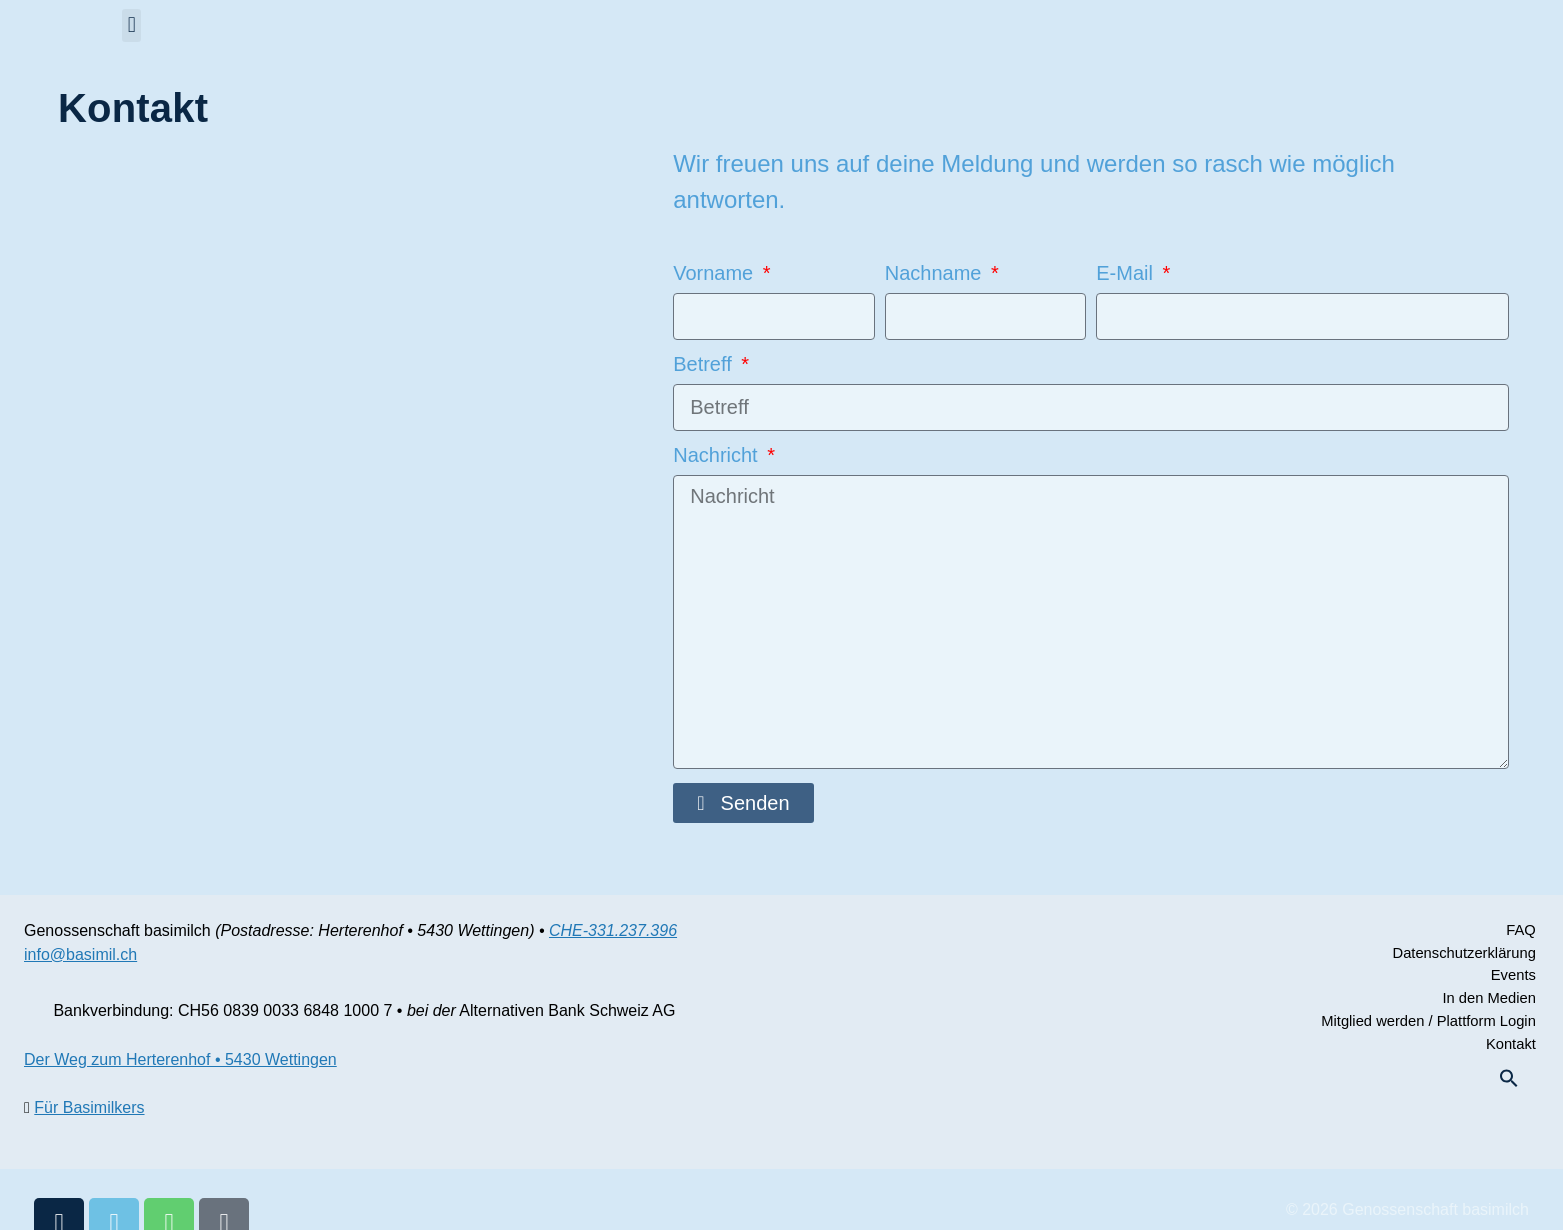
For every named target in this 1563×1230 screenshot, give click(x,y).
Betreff (705, 364)
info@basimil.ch (80, 954)
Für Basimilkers (89, 1107)
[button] (131, 25)
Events (1514, 978)
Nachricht (718, 455)
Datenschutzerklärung (1461, 954)
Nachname (936, 273)
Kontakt (1512, 1050)
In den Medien (1488, 1002)
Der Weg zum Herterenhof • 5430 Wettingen (180, 1059)
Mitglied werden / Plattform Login (1422, 1026)
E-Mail (1127, 273)
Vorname (716, 273)
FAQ (1523, 930)
